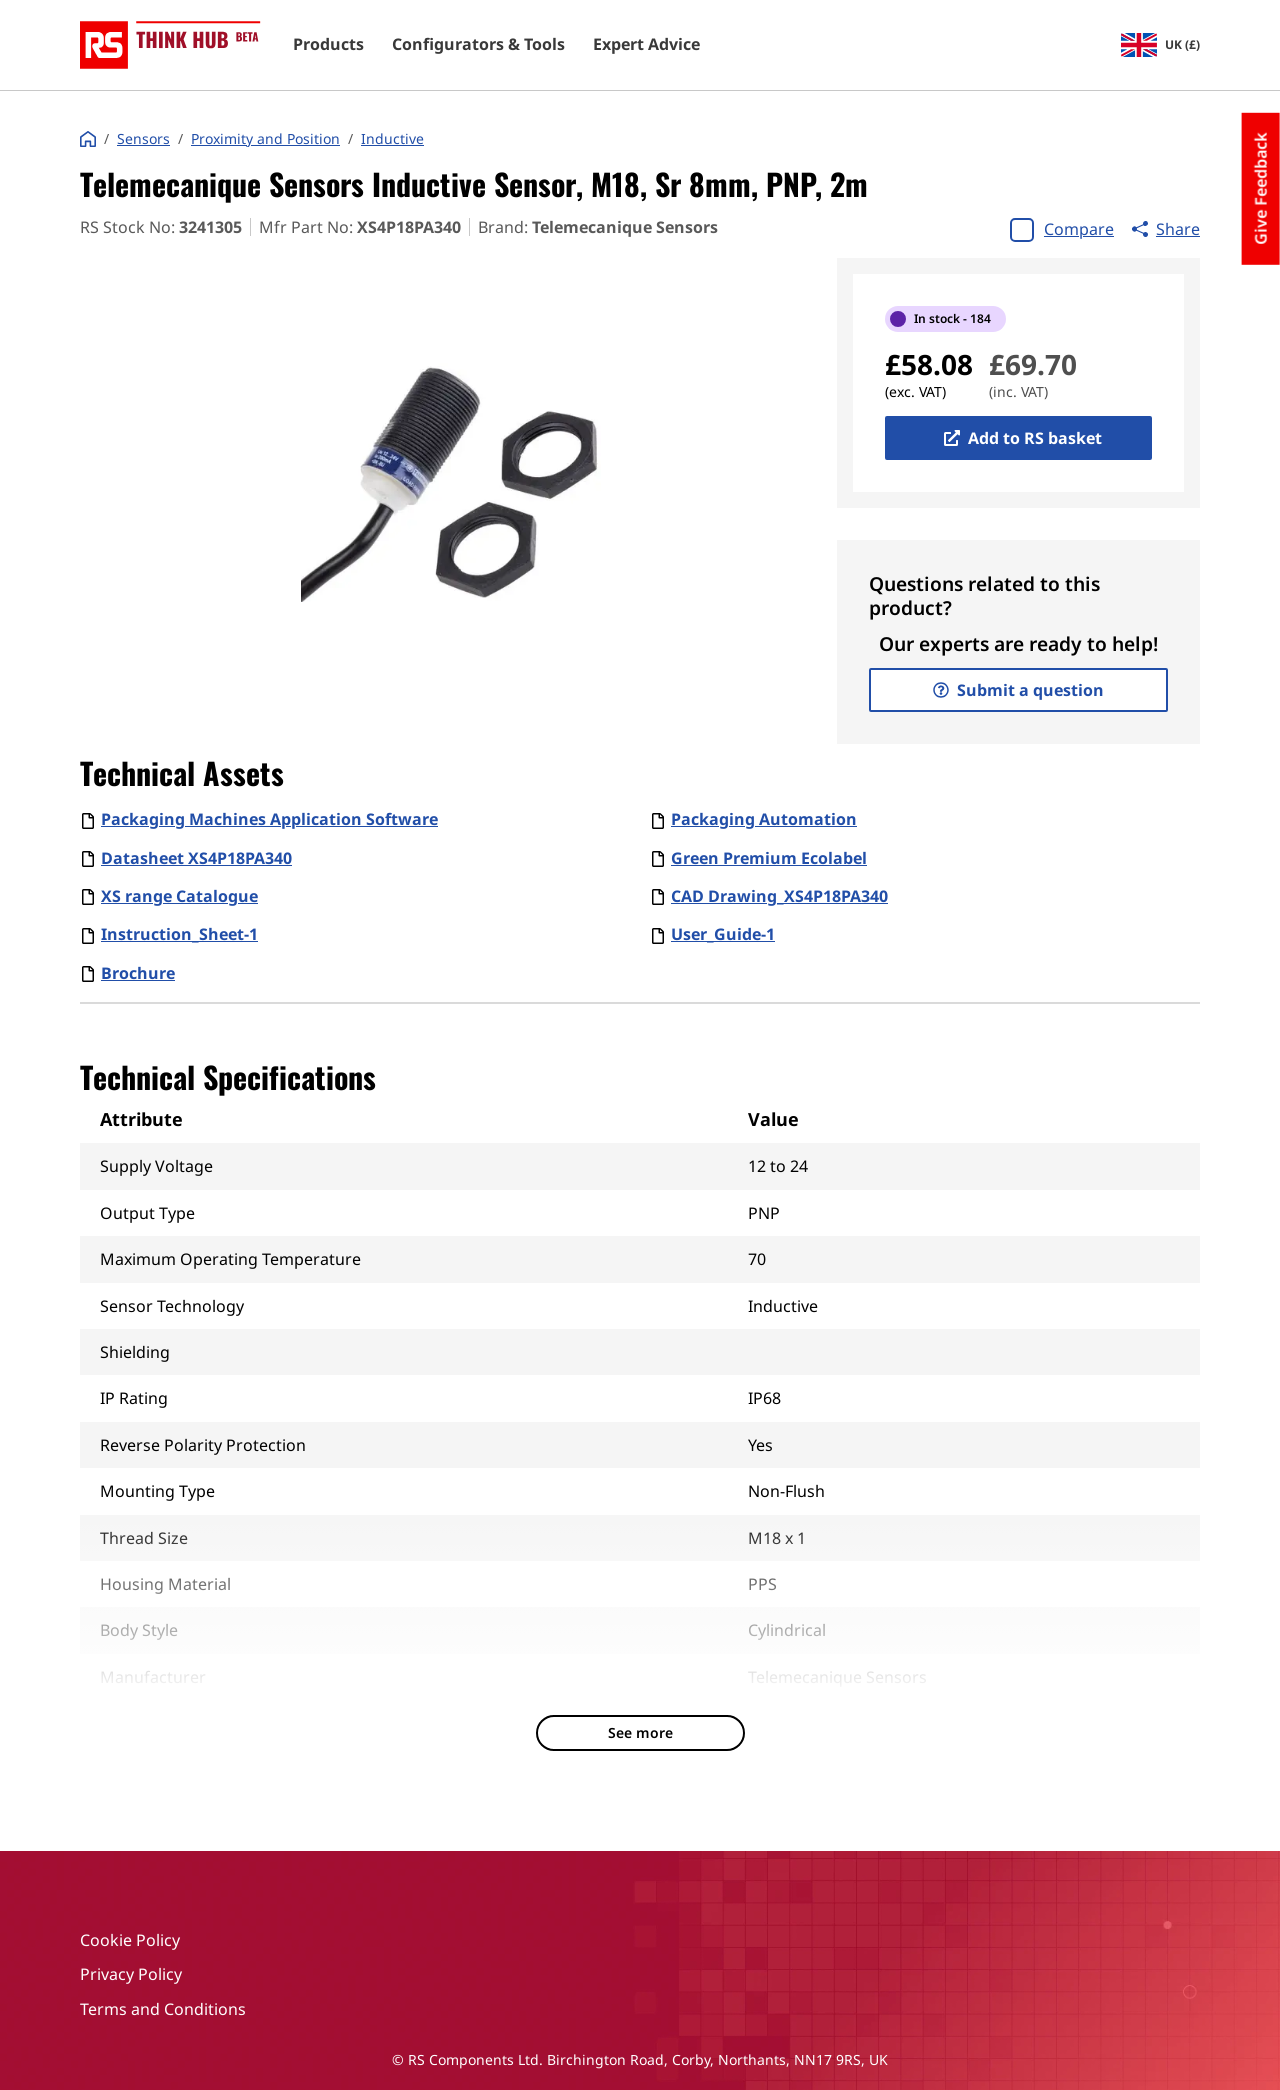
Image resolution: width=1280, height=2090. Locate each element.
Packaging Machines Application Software (269, 819)
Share (1166, 229)
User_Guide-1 (723, 934)
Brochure (138, 973)
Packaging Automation (764, 819)
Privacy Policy (131, 1974)
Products (328, 45)
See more (640, 1732)
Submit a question (1018, 690)
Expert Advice (646, 45)
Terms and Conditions (163, 2009)
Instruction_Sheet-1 (179, 934)
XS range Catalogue (179, 896)
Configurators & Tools (478, 45)
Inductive (392, 139)
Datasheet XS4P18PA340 (196, 858)
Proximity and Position (265, 139)
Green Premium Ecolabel (769, 858)
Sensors (143, 139)
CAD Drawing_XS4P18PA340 (779, 896)
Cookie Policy (130, 1940)
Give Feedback (1261, 189)
